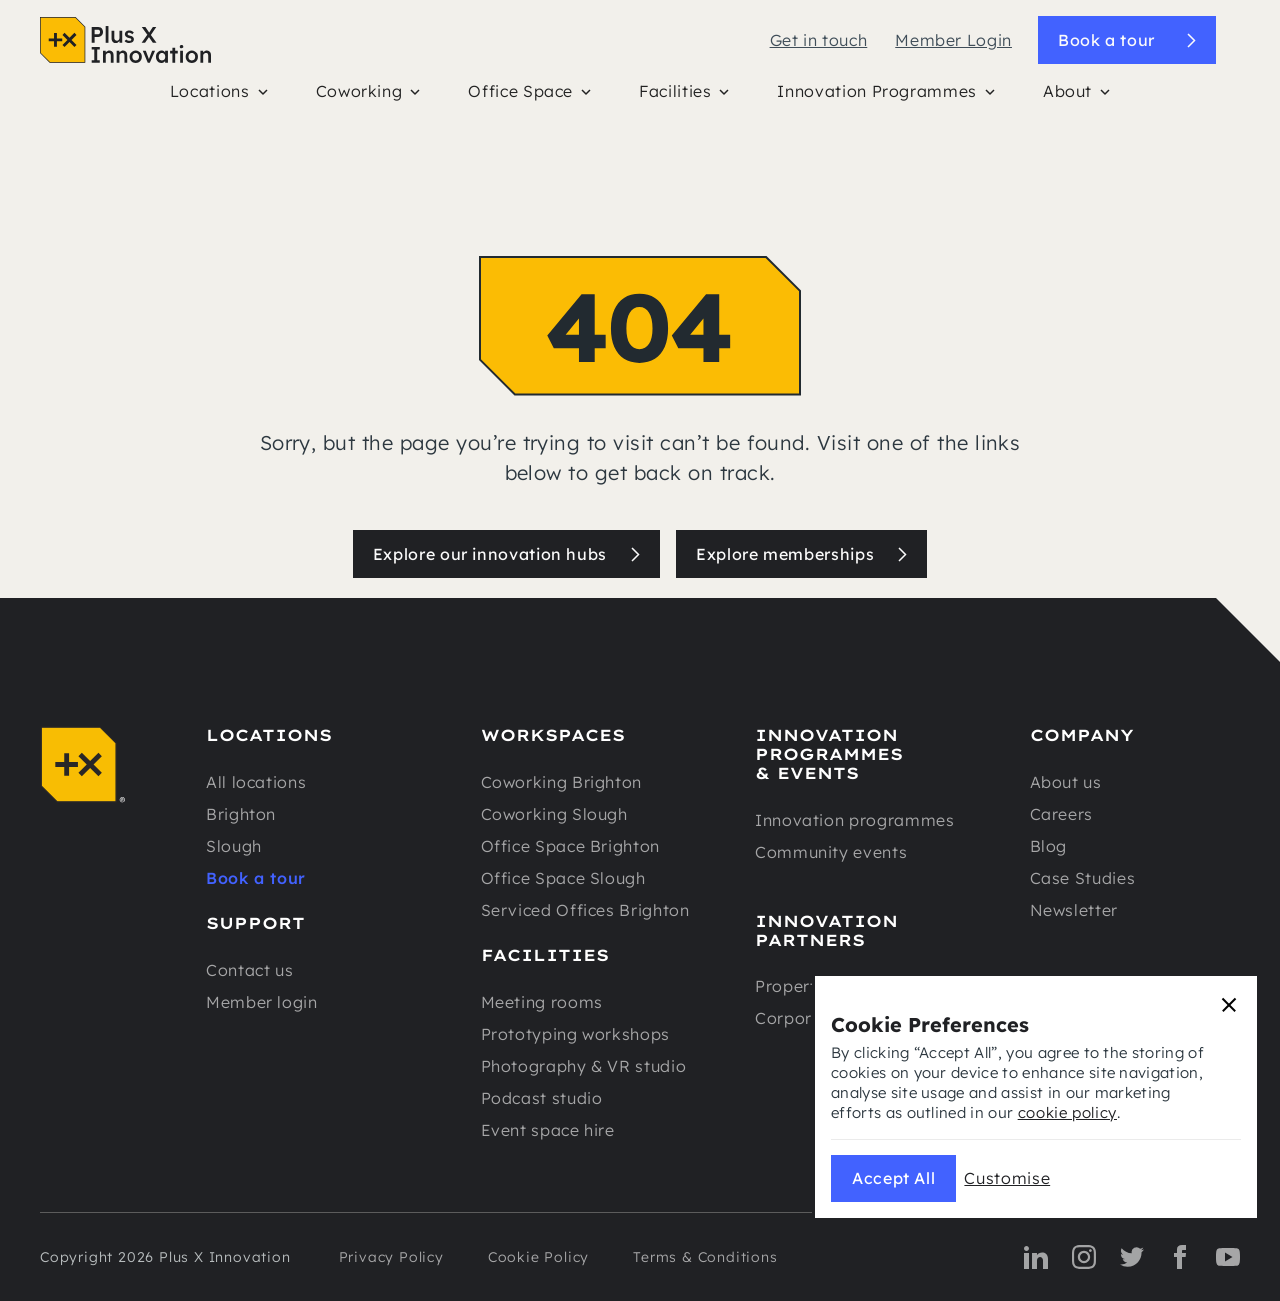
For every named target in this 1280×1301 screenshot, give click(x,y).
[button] (219, 96)
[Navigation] (125, 40)
